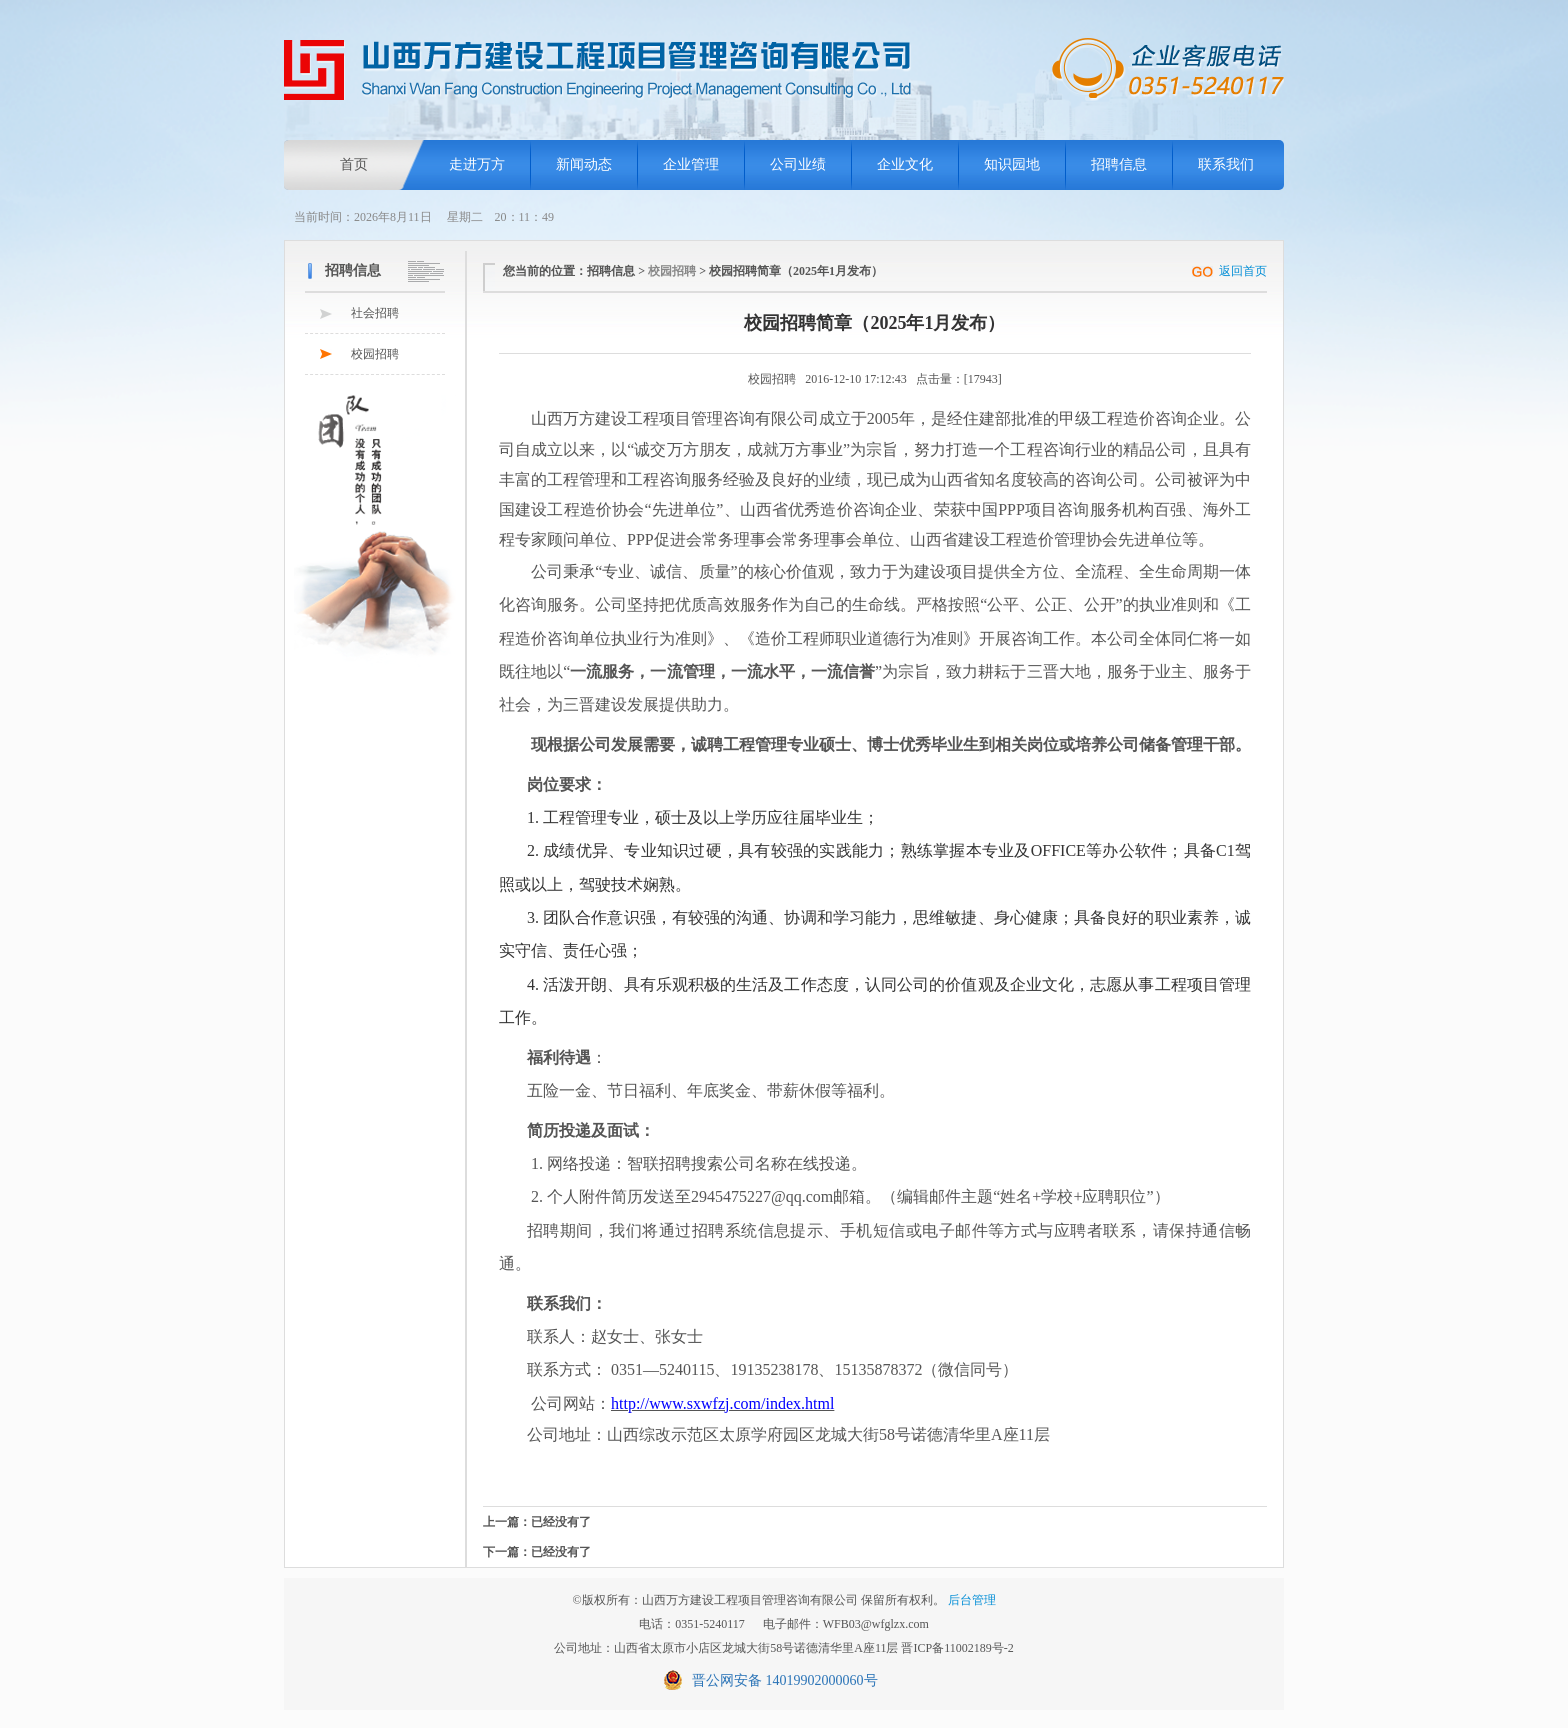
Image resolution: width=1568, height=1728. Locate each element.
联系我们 (1226, 164)
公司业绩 (798, 164)
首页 (354, 164)
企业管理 (691, 164)
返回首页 (1243, 271)
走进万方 (477, 164)
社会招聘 (375, 313)
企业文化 (905, 164)
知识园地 (1012, 164)
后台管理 (972, 1600)
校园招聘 (375, 354)
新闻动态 (584, 164)
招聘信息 (1119, 164)
